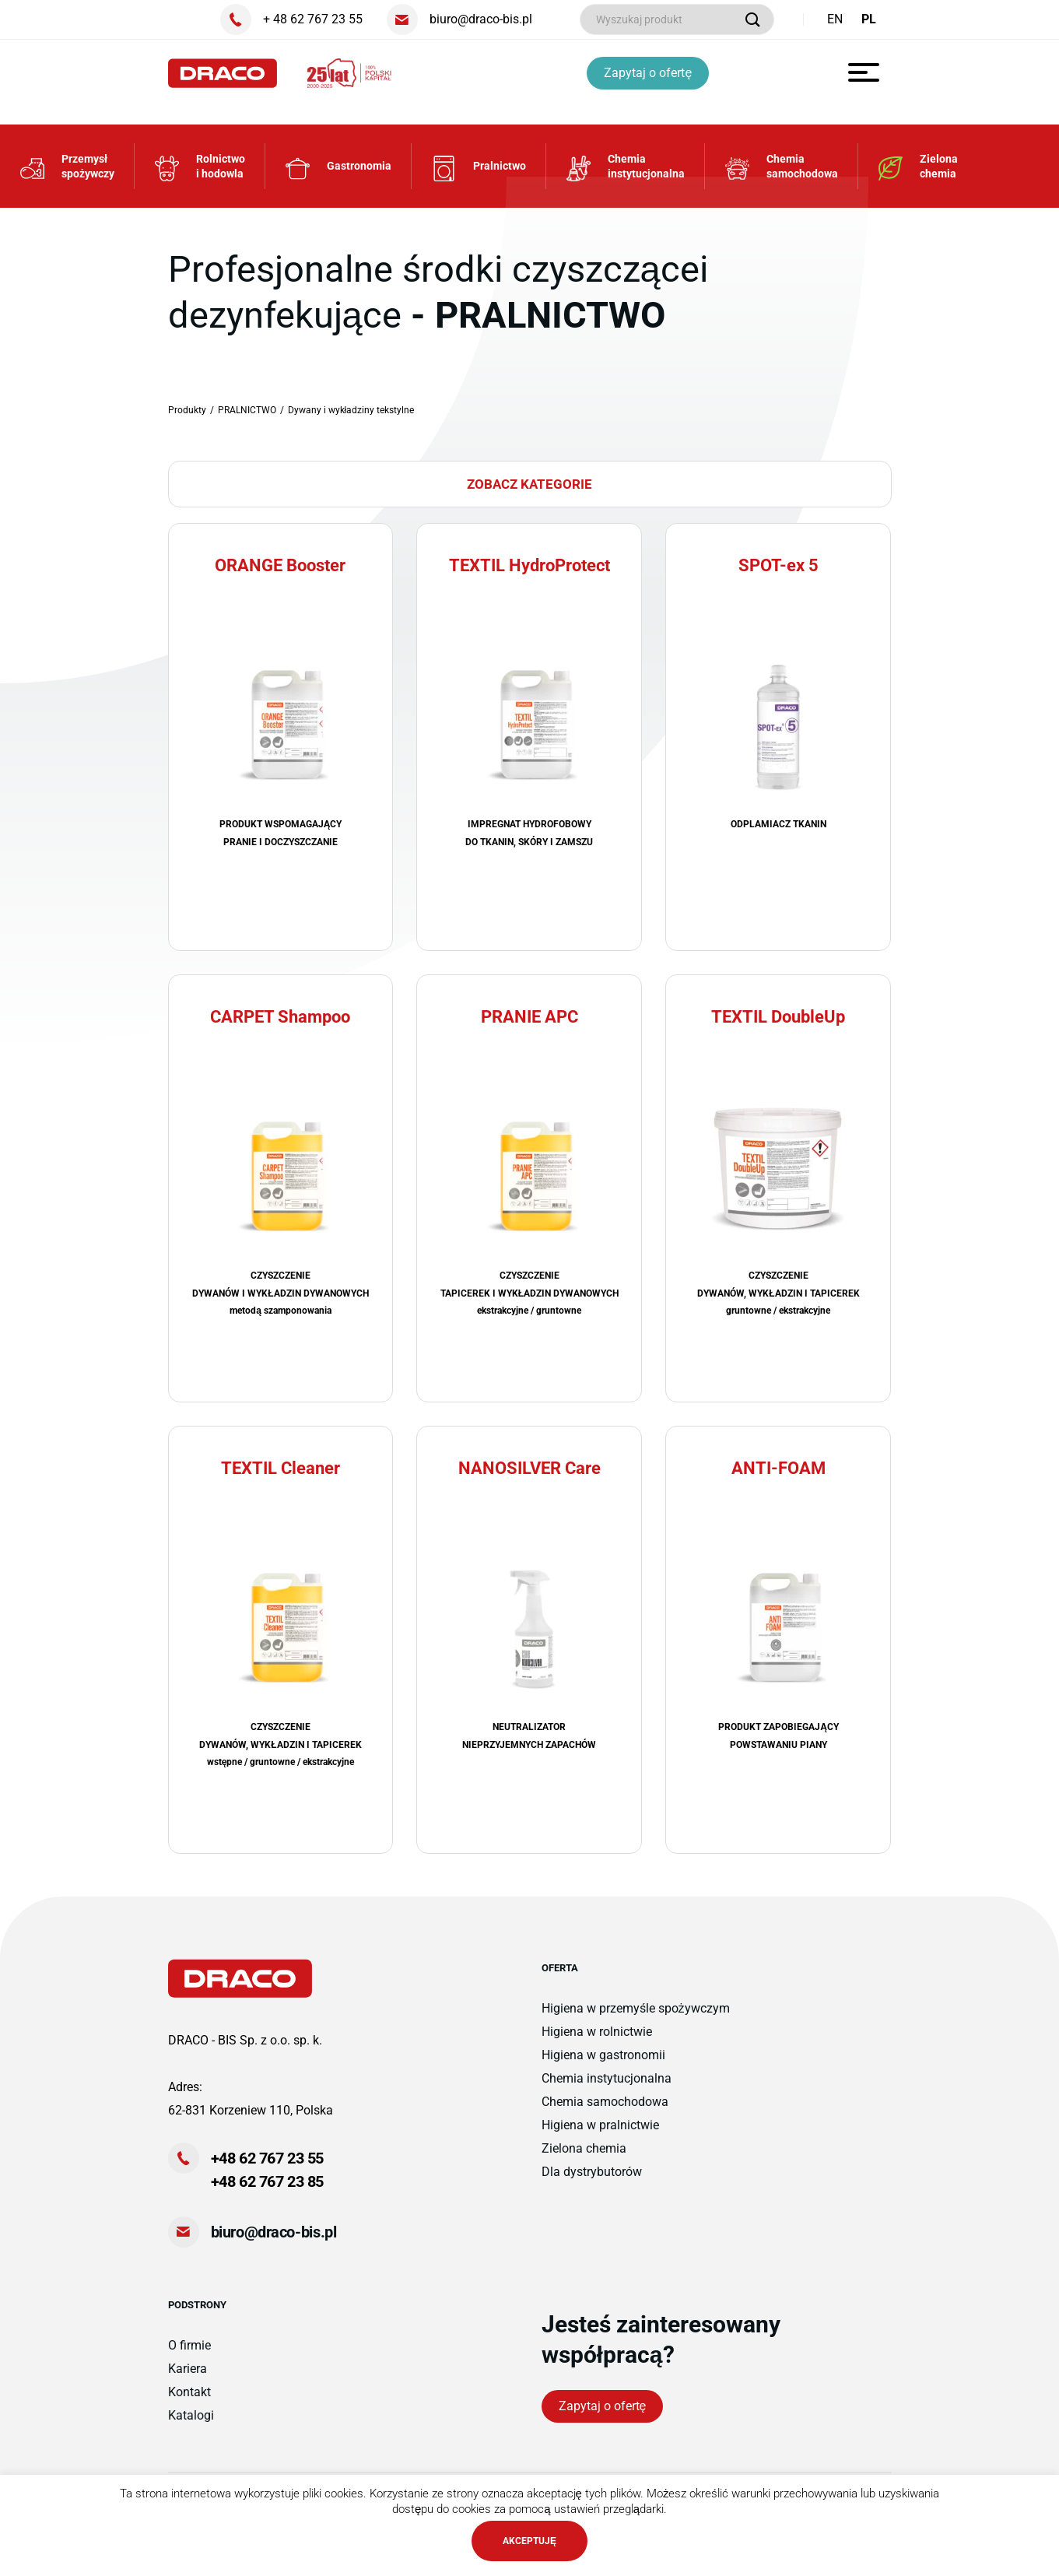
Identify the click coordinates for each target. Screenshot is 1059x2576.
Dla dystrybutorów (592, 2171)
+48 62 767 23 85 (267, 2181)
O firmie (189, 2345)
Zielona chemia (584, 2148)
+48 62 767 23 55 (267, 2158)
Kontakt (189, 2392)
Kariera (187, 2368)
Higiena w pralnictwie (600, 2125)
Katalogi (191, 2415)
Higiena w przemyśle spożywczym (636, 2008)
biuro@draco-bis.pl (274, 2232)
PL (868, 19)
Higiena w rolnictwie (597, 2031)
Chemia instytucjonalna (607, 2078)
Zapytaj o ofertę (648, 72)
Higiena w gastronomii (603, 2055)
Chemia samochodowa (605, 2101)
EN (835, 19)
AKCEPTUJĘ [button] (529, 2541)
